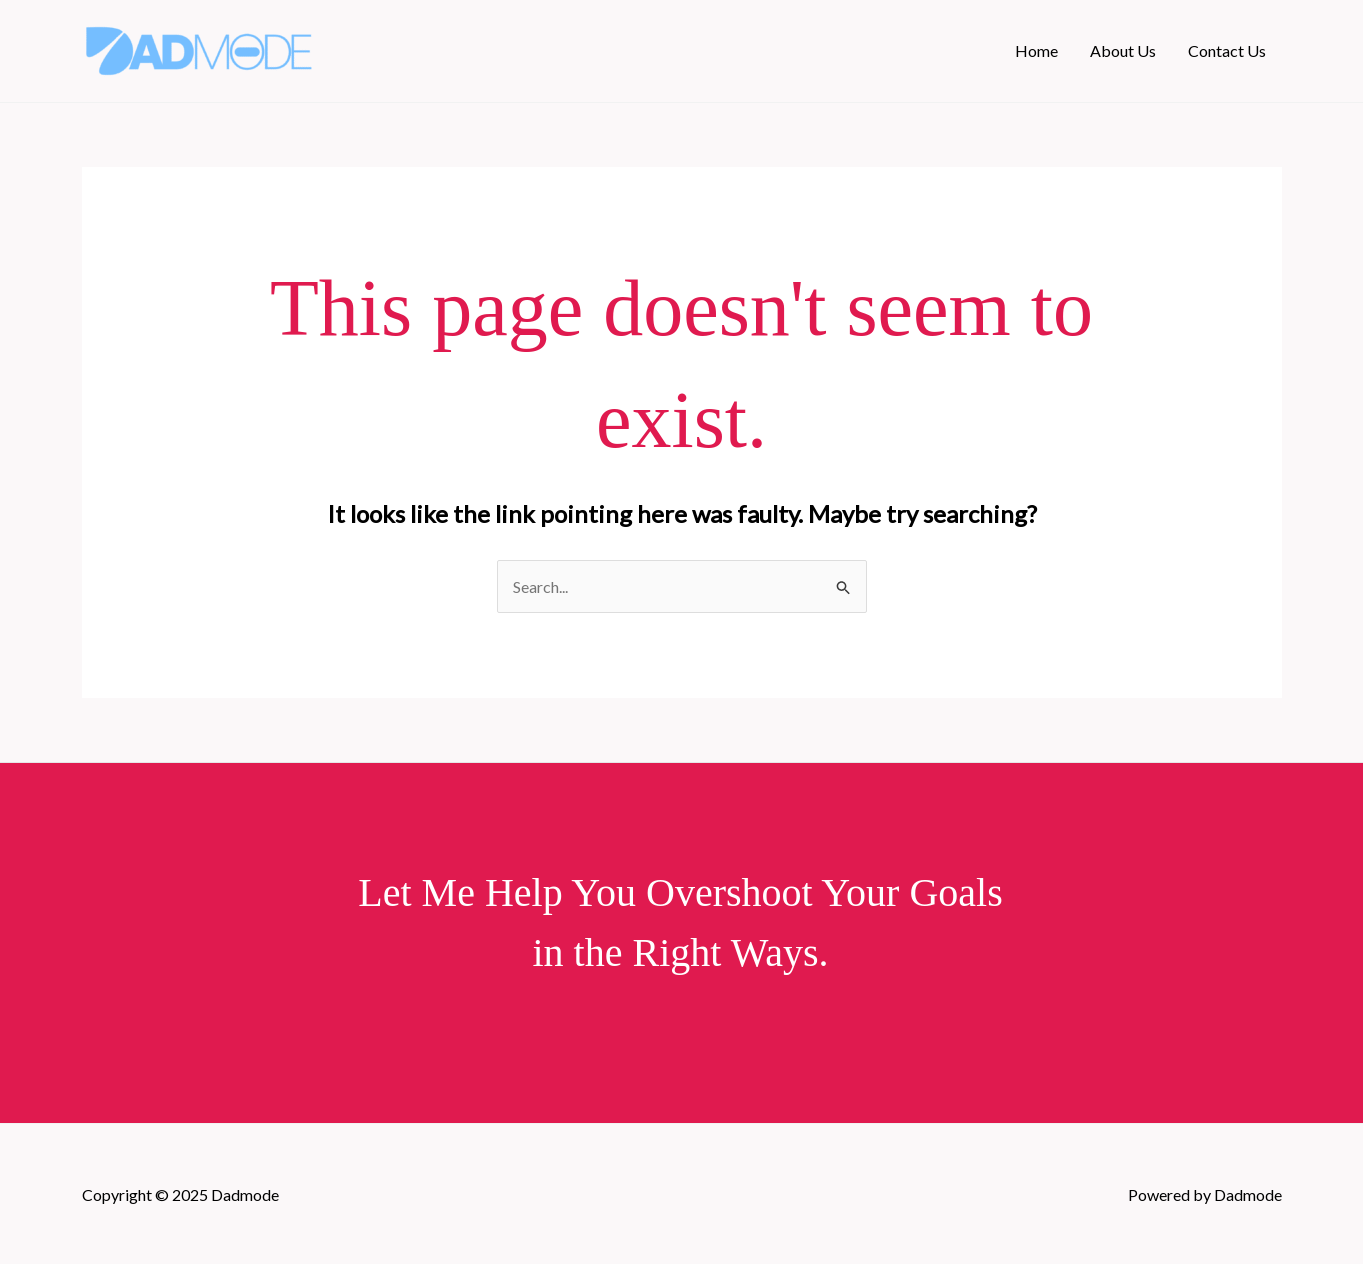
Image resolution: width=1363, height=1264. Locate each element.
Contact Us (1227, 50)
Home (1036, 50)
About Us (1123, 50)
